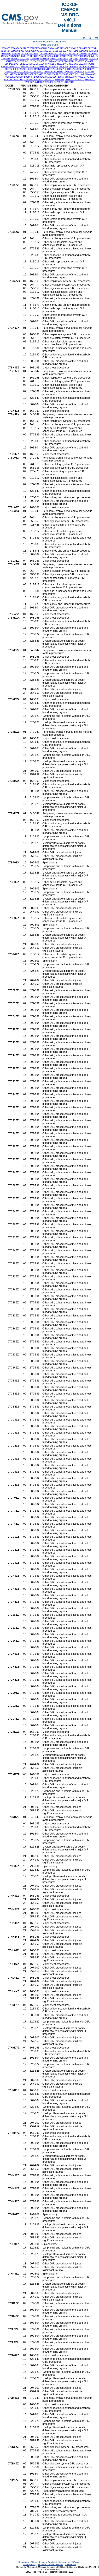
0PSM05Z (49, 71)
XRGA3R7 (69, 82)
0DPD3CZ (10, 64)
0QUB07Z (18, 74)
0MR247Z (49, 69)
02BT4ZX (5, 51)
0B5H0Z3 (83, 58)
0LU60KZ (28, 69)
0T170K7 (59, 77)
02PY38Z (15, 51)
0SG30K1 (10, 77)
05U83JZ (54, 56)
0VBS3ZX (29, 79)
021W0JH (92, 48)
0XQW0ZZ (90, 79)
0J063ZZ (15, 66)
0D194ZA (49, 61)
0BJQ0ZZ (93, 58)
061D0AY (64, 56)
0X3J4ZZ (79, 79)
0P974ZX (9, 71)
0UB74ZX (9, 79)
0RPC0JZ (59, 74)
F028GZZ (58, 82)
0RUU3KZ (80, 74)
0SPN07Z (30, 77)
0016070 (6, 48)
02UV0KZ (25, 51)
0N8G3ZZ (59, 69)
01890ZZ (64, 48)
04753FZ (44, 53)
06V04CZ (93, 56)
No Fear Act (70, 2564)
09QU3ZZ (73, 58)
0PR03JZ (38, 71)
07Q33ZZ (24, 58)
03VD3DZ (6, 53)
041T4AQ (34, 53)
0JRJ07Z (34, 66)
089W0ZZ (44, 58)
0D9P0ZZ (79, 61)
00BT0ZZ (24, 48)
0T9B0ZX (69, 77)
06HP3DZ (74, 56)
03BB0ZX (63, 51)
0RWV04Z (90, 74)
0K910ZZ (53, 66)
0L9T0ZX (9, 69)
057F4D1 (25, 56)
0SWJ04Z (50, 77)
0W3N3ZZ (49, 79)
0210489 (83, 48)
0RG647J (38, 74)
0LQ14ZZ (19, 69)
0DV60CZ (30, 64)
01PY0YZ (73, 48)
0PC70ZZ (19, 71)
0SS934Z (40, 77)
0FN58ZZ (59, 64)
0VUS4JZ (38, 79)
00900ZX (15, 48)
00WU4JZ (54, 48)
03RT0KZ (93, 51)
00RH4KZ (44, 48)
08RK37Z (54, 58)
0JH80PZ (25, 66)
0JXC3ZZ (44, 66)
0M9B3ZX (39, 69)
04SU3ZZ (5, 56)
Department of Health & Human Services (37, 2562)
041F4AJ (25, 53)
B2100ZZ (49, 82)
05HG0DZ (35, 56)
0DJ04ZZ (89, 61)
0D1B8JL (58, 61)
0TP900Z (78, 77)
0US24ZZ (18, 79)
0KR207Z (73, 66)
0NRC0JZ (79, 69)
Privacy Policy (29, 2564)
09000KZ (63, 58)
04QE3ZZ (93, 53)
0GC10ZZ (79, 64)
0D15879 (39, 61)
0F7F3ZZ (49, 64)
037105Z (44, 51)
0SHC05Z (20, 77)
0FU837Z (69, 64)
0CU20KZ (30, 61)
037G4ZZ (53, 51)
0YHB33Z (39, 82)
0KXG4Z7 (93, 66)
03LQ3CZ (83, 51)
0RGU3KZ (49, 74)
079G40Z (5, 58)
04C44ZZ (73, 53)
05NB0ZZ (45, 56)
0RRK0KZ (69, 74)
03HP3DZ (73, 51)
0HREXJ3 (6, 66)
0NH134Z (69, 69)
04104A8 (16, 53)
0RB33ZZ (28, 74)
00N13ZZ (34, 48)
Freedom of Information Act (50, 2564)
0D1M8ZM (69, 61)
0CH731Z (20, 61)
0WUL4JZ (70, 79)
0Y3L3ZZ (29, 82)
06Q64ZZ (84, 56)
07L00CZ (15, 58)
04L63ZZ (83, 53)
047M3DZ (64, 53)
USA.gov (76, 2562)
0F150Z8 (40, 64)
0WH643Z (59, 79)
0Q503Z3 (58, 71)
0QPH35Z (89, 71)
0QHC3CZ (79, 71)
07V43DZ (34, 58)
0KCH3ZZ (63, 66)
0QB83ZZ (68, 71)
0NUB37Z (89, 69)
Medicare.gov (64, 2562)
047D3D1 (53, 53)
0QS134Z (8, 74)
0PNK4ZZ (29, 71)
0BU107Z (10, 61)
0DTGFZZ (20, 64)
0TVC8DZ (88, 77)
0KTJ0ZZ (83, 66)
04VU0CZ (15, 56)
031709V (34, 51)
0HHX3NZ (89, 64)
